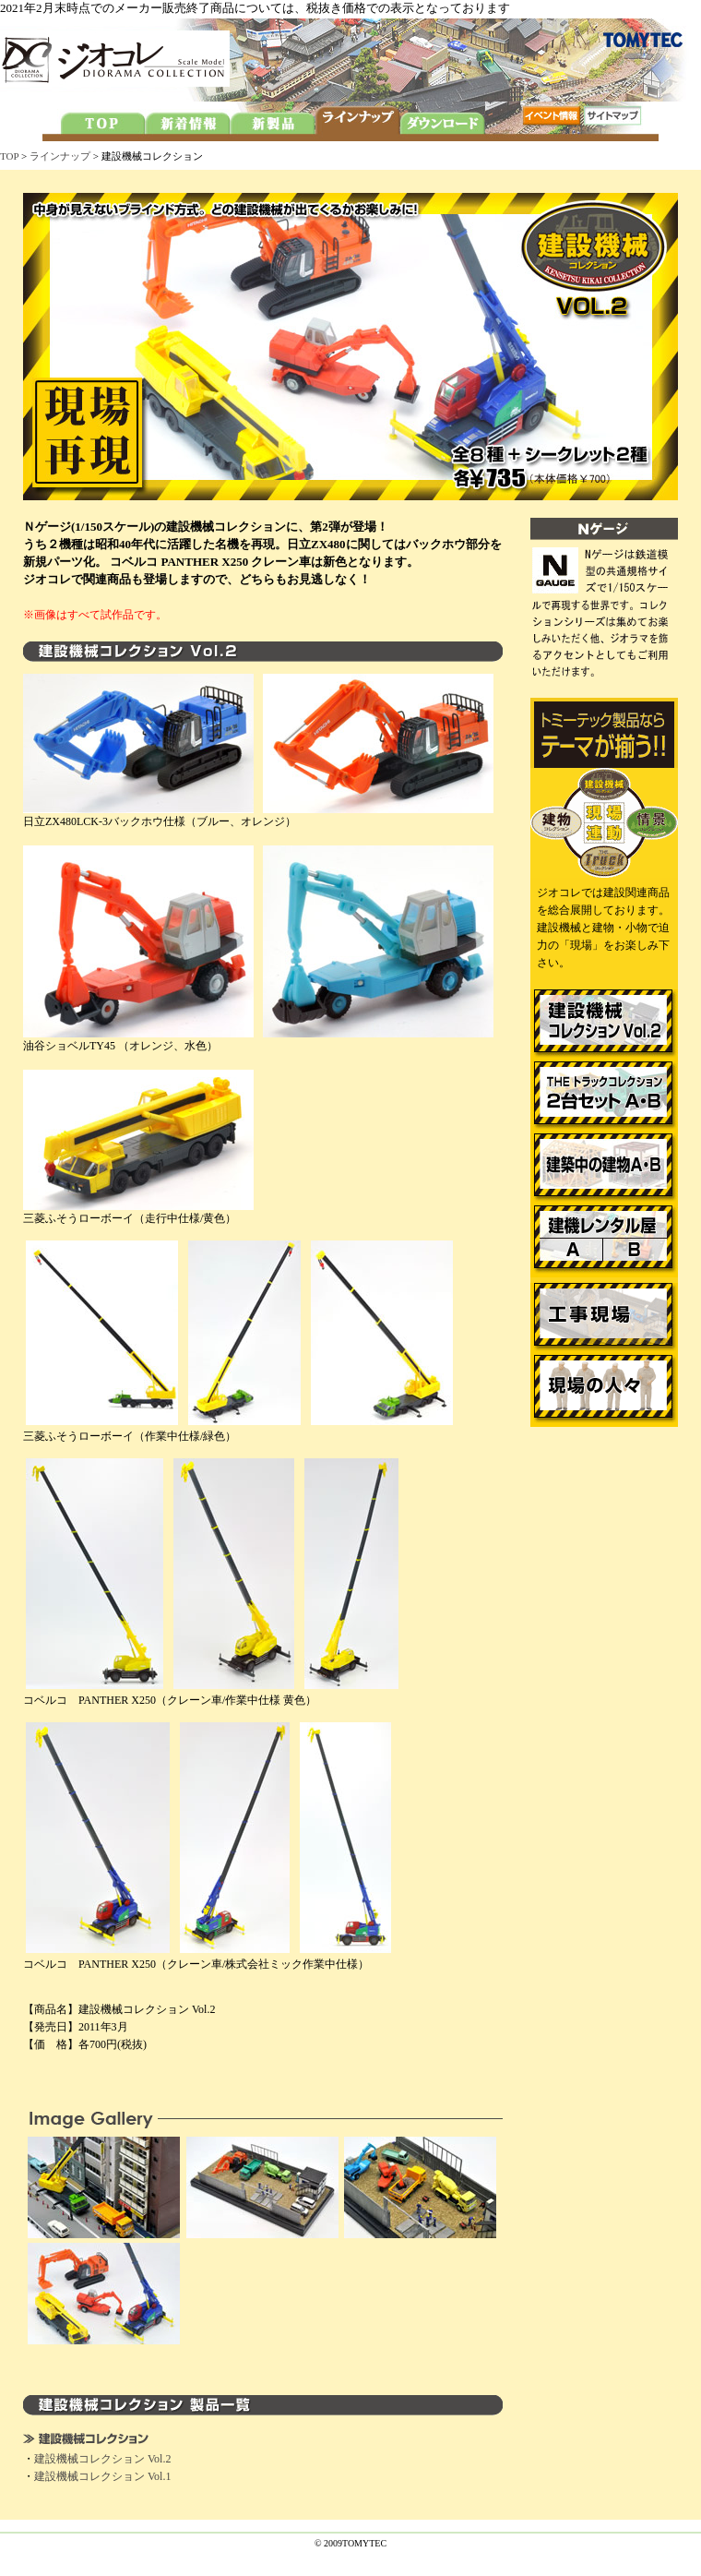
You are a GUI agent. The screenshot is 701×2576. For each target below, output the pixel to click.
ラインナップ (60, 156)
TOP (9, 156)
